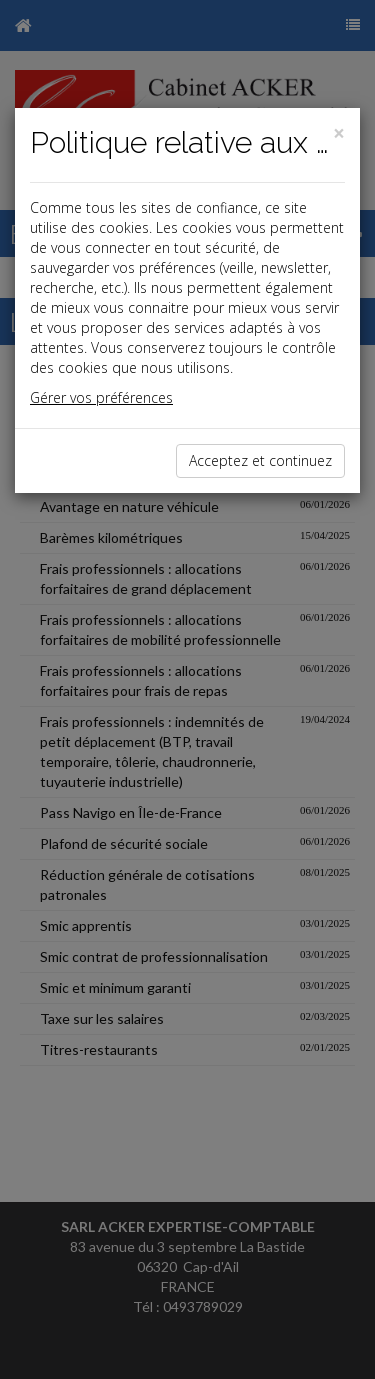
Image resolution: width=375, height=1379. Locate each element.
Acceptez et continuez (260, 460)
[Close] (339, 133)
